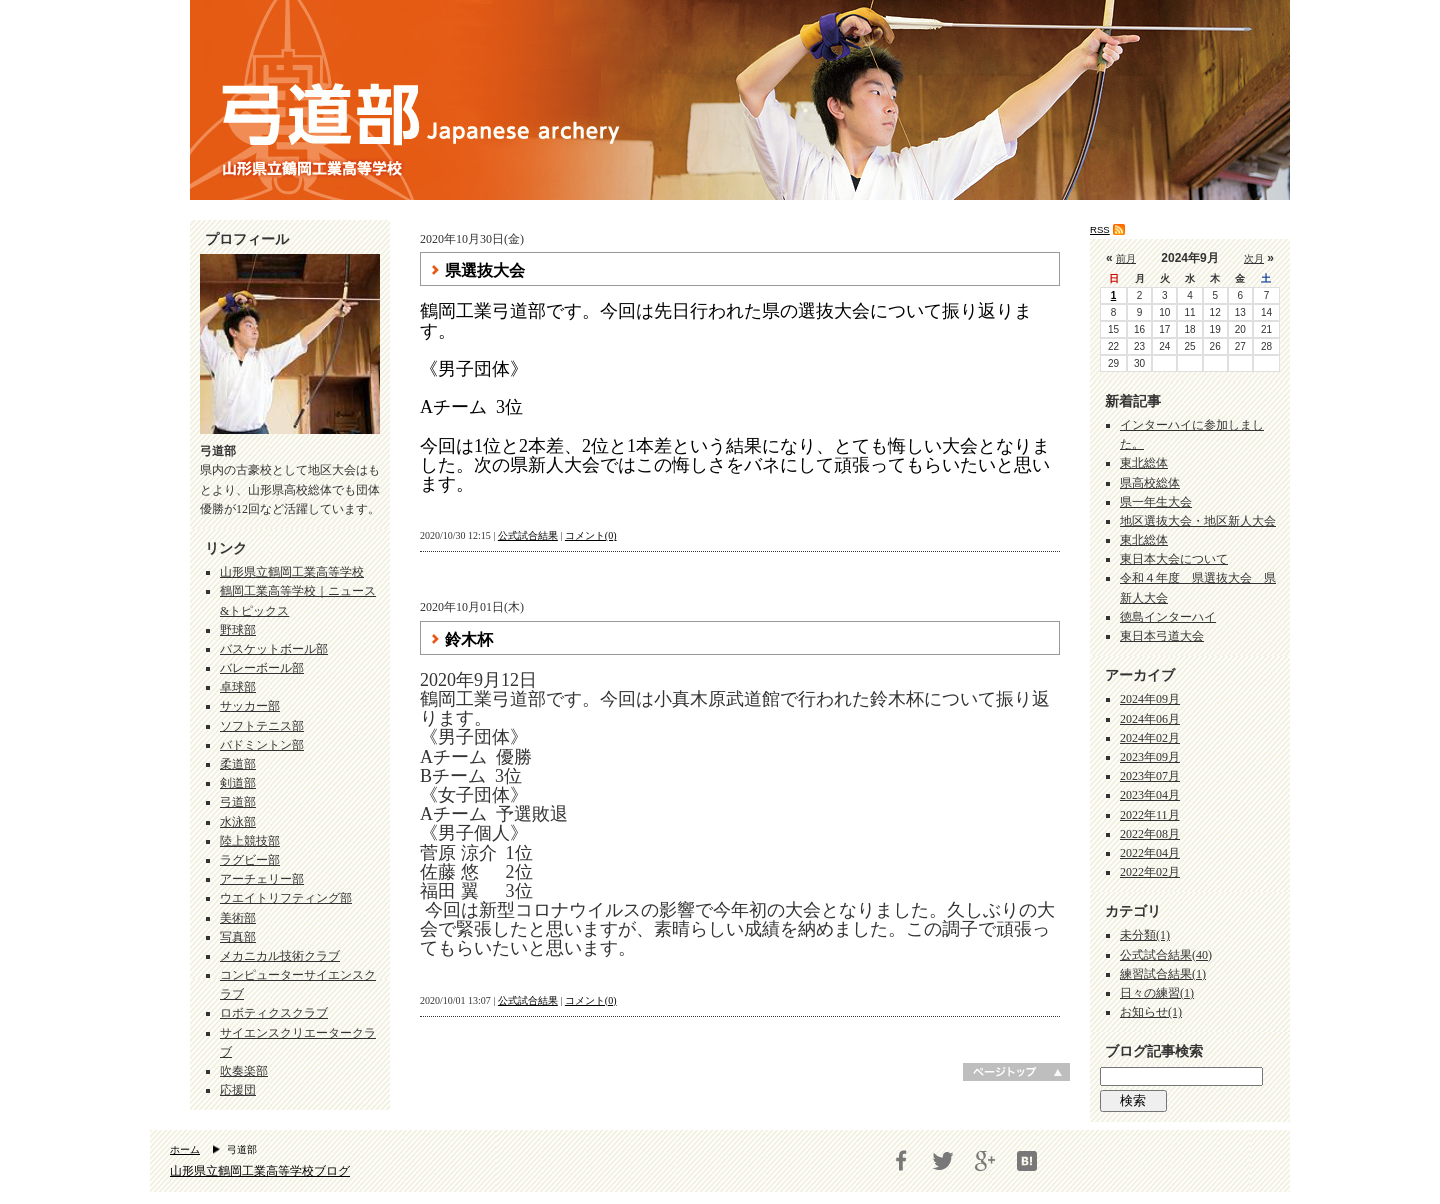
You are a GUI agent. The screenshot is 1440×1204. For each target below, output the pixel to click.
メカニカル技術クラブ (280, 956)
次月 (1254, 258)
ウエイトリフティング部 (286, 898)
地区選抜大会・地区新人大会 (1198, 521)
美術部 (238, 918)
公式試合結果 (528, 535)
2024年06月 (1150, 719)
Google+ (985, 1161)
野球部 (238, 630)
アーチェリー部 (262, 879)
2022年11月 (1150, 815)
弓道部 (238, 802)
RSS (1100, 229)
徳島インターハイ (1168, 617)
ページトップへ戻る (1016, 1072)
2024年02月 (1150, 738)
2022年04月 (1150, 853)
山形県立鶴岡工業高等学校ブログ (260, 1171)
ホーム (185, 1149)
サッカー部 (250, 706)
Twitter (943, 1161)
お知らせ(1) (1151, 1012)
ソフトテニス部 (262, 726)
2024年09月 (1150, 699)
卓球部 (238, 687)
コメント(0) (591, 535)
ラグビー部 (250, 860)
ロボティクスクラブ (274, 1013)
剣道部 (238, 783)
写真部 (238, 937)
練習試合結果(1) (1163, 974)
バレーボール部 (262, 668)
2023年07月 (1150, 776)
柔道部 (238, 764)
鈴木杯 (469, 639)
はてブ (1027, 1161)
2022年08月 (1150, 834)
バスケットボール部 (274, 649)
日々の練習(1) (1157, 993)
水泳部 (238, 822)
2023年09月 (1150, 757)
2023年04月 (1150, 795)
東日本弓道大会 (1162, 636)
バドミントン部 (262, 745)
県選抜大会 (485, 270)
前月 (1126, 258)
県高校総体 (1150, 483)
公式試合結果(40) (1166, 955)
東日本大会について (1174, 559)
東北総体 (1144, 463)
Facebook (901, 1161)
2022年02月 (1150, 872)
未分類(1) (1145, 935)
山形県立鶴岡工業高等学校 (292, 572)
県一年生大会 (1156, 502)
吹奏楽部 (244, 1071)
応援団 (238, 1090)
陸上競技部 (250, 841)
